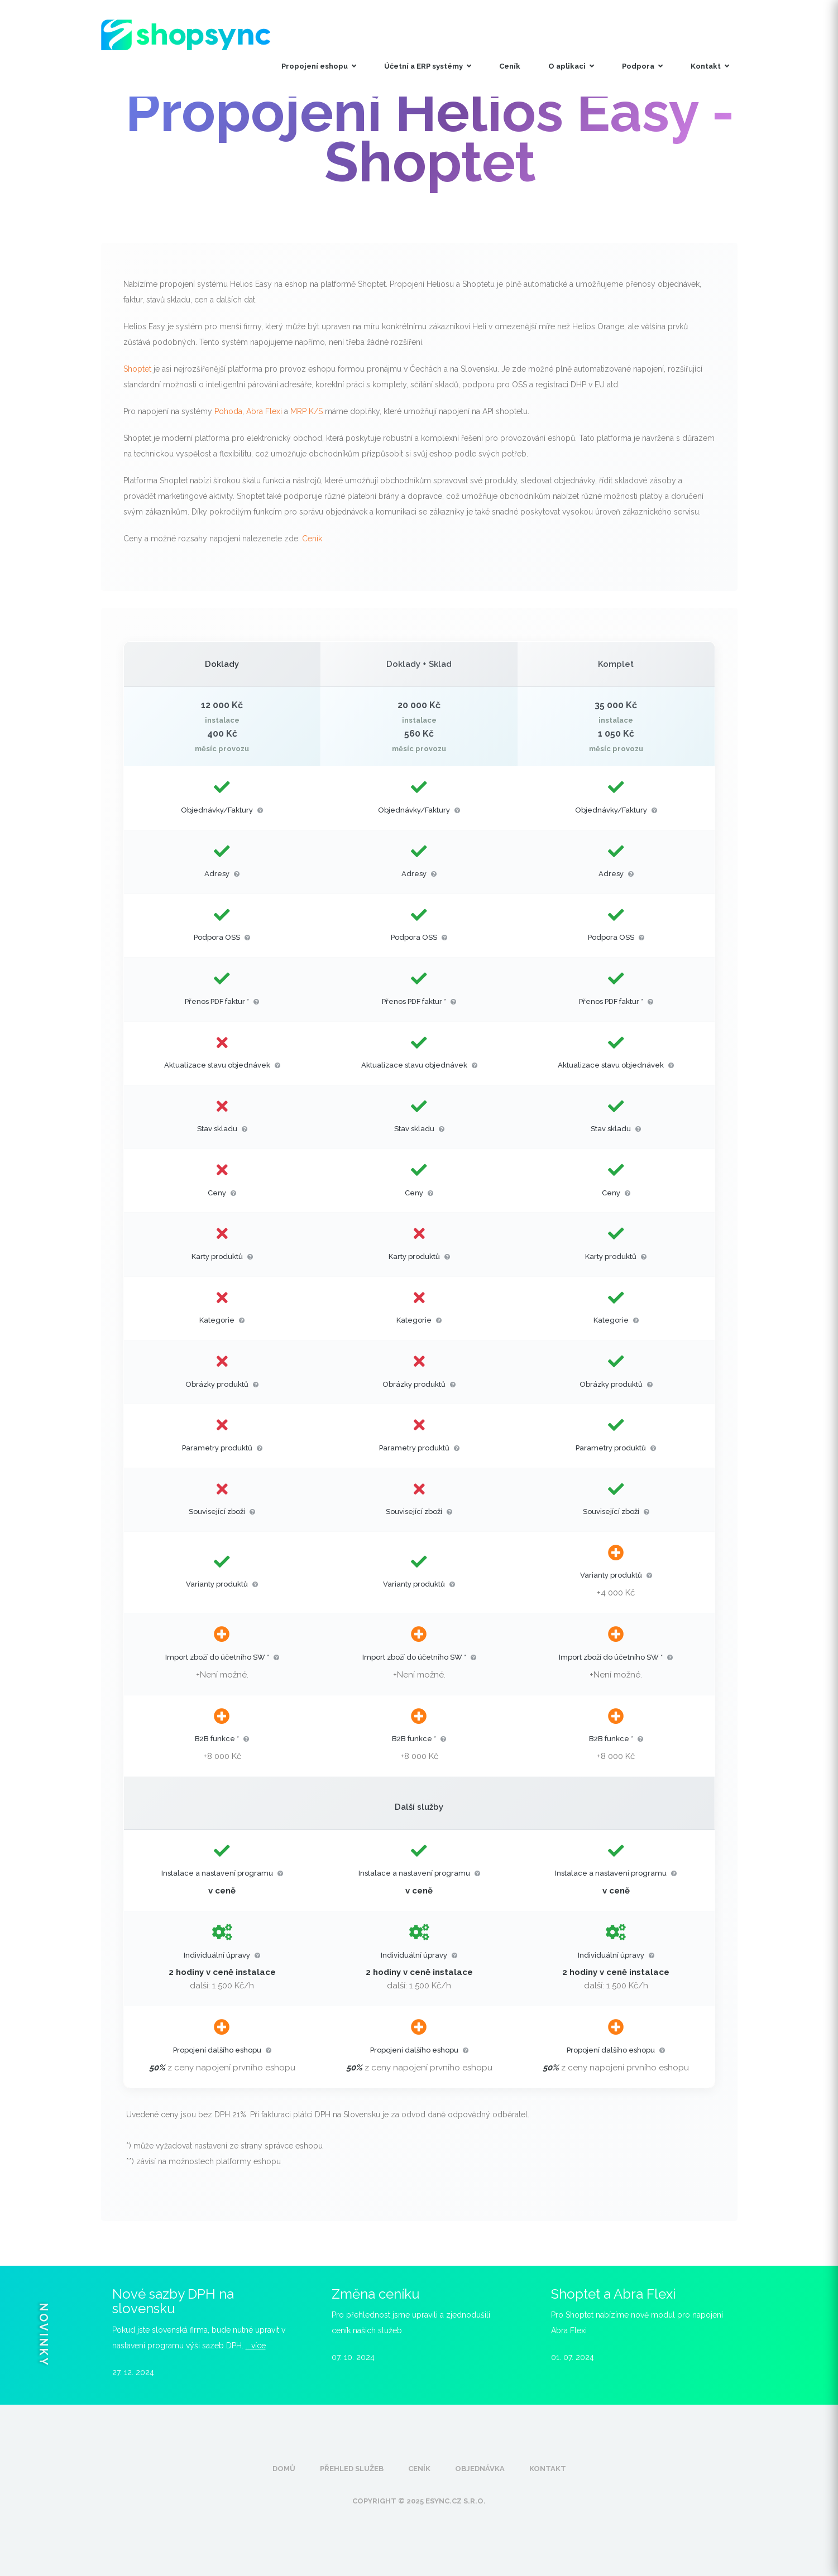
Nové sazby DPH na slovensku (173, 2301)
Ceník (509, 66)
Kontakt (710, 66)
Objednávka (480, 2468)
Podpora (642, 66)
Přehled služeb (352, 2468)
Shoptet (137, 368)
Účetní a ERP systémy (427, 66)
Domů (283, 2468)
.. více (256, 2345)
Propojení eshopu (318, 66)
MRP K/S (306, 411)
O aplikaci (571, 66)
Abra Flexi (264, 411)
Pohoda (228, 411)
